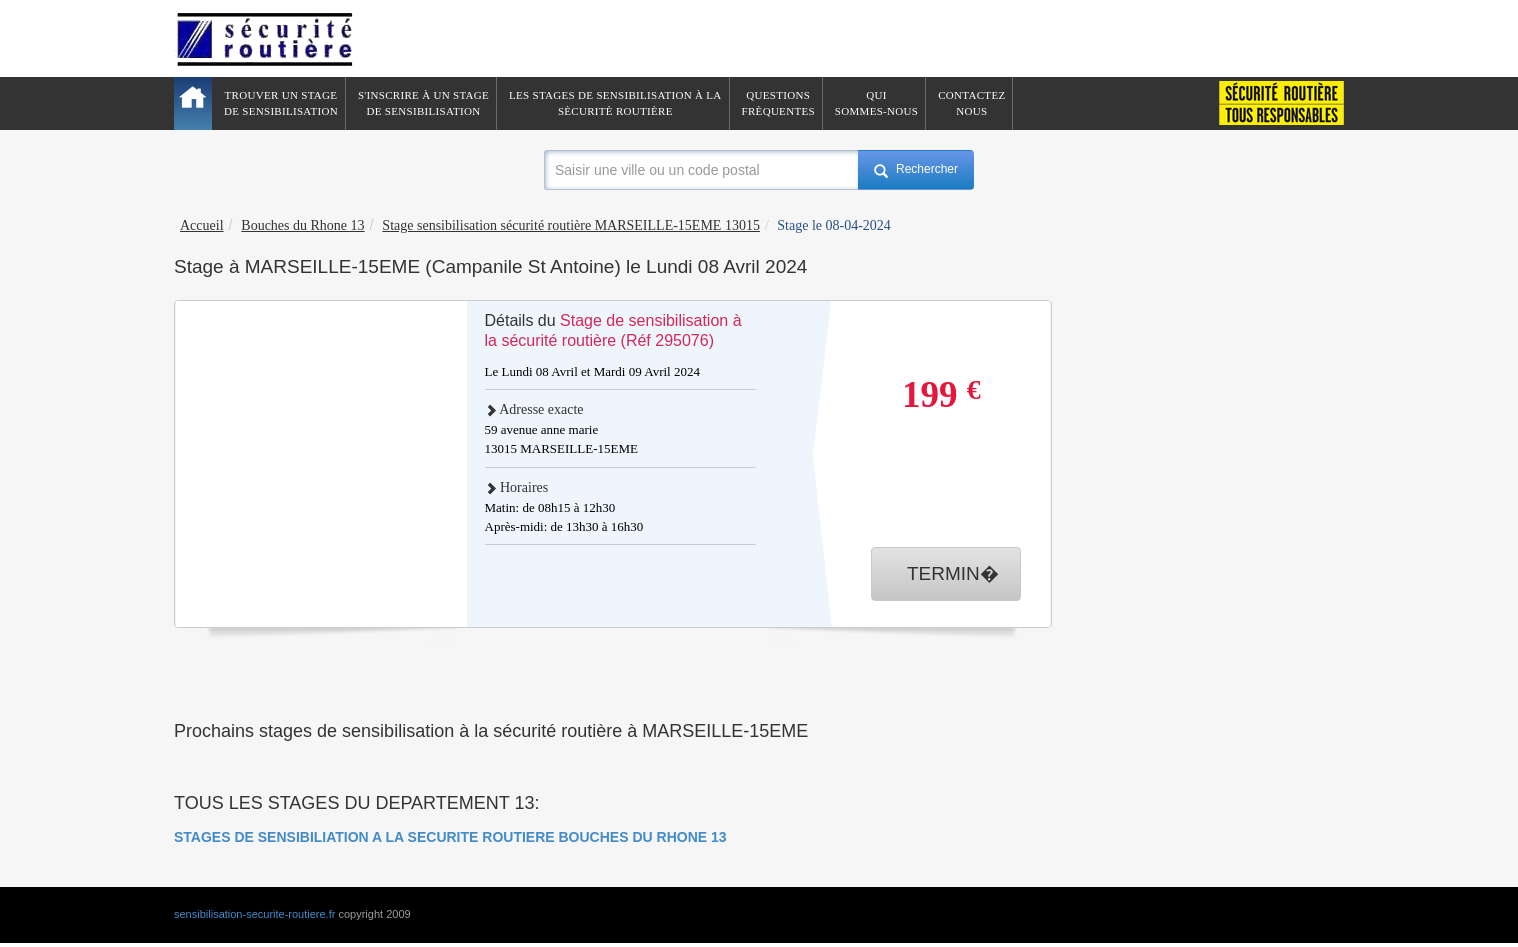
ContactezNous (971, 103)
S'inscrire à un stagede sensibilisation (423, 103)
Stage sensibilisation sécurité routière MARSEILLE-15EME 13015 (571, 225)
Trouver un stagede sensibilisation (281, 103)
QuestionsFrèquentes (778, 103)
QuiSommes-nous (876, 103)
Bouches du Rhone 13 (302, 225)
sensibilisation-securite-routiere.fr (254, 914)
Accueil (202, 225)
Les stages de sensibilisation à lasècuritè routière (615, 103)
